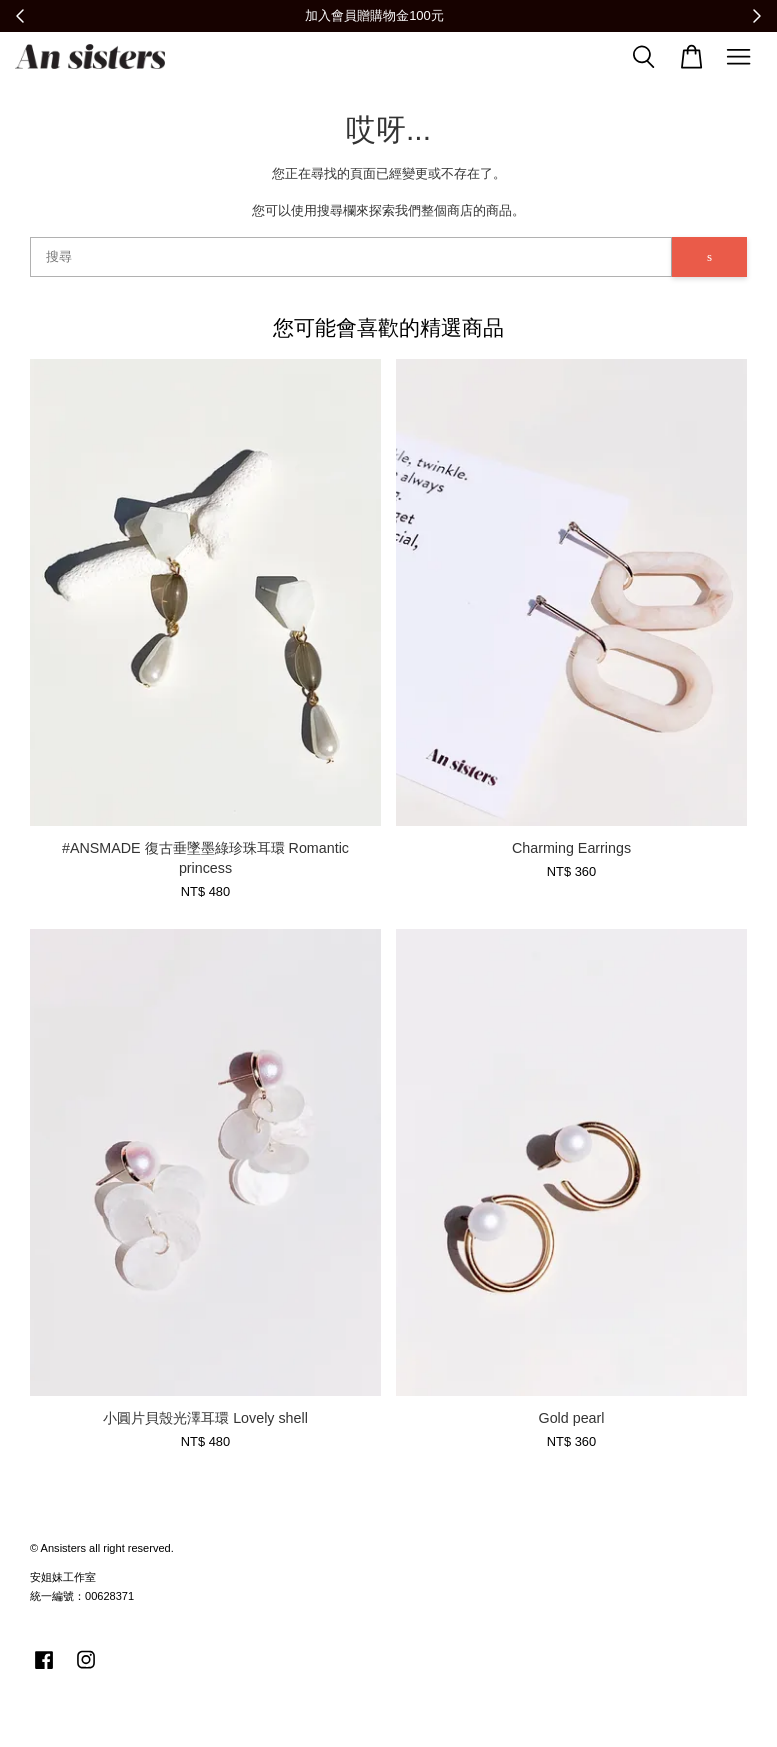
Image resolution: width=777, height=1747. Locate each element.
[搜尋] (351, 257)
